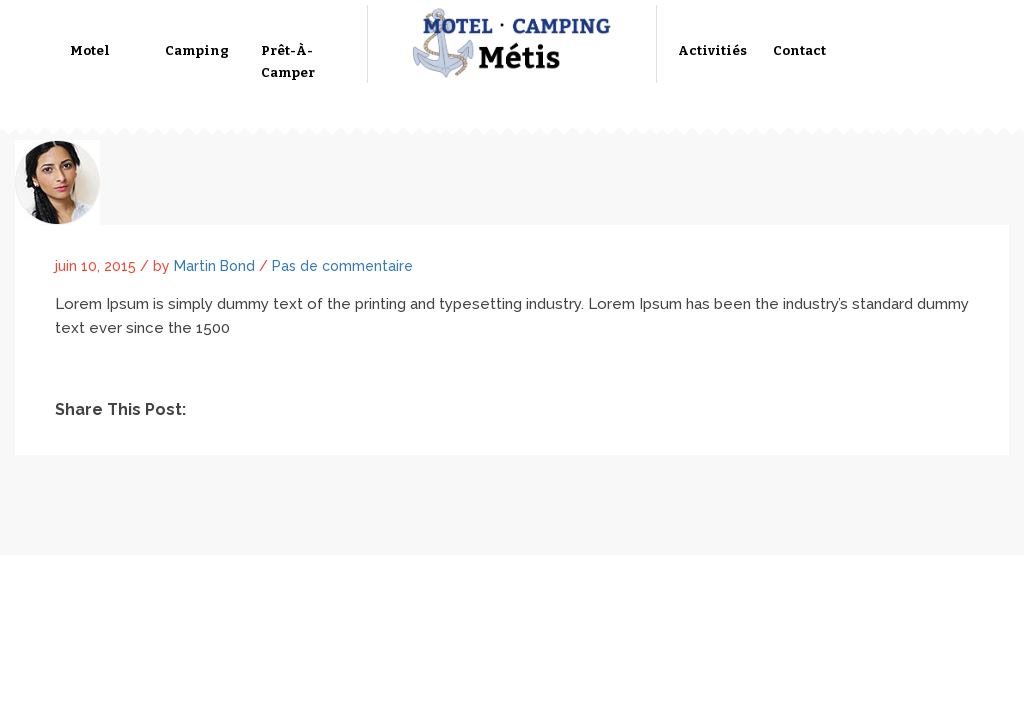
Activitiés (712, 50)
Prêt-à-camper (288, 61)
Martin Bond (214, 266)
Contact (799, 50)
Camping (197, 50)
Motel (90, 50)
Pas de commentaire (342, 266)
